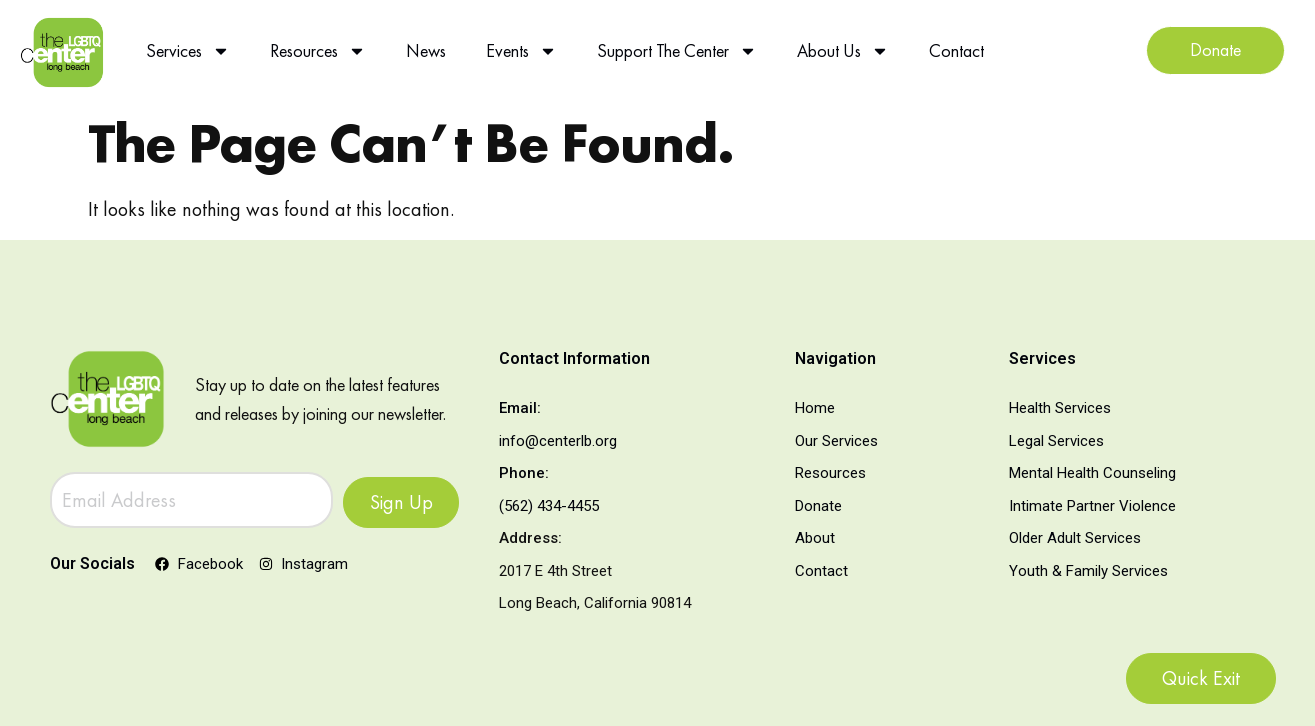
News (426, 50)
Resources (318, 51)
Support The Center (677, 51)
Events (521, 51)
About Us (843, 51)
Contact (956, 50)
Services (188, 51)
